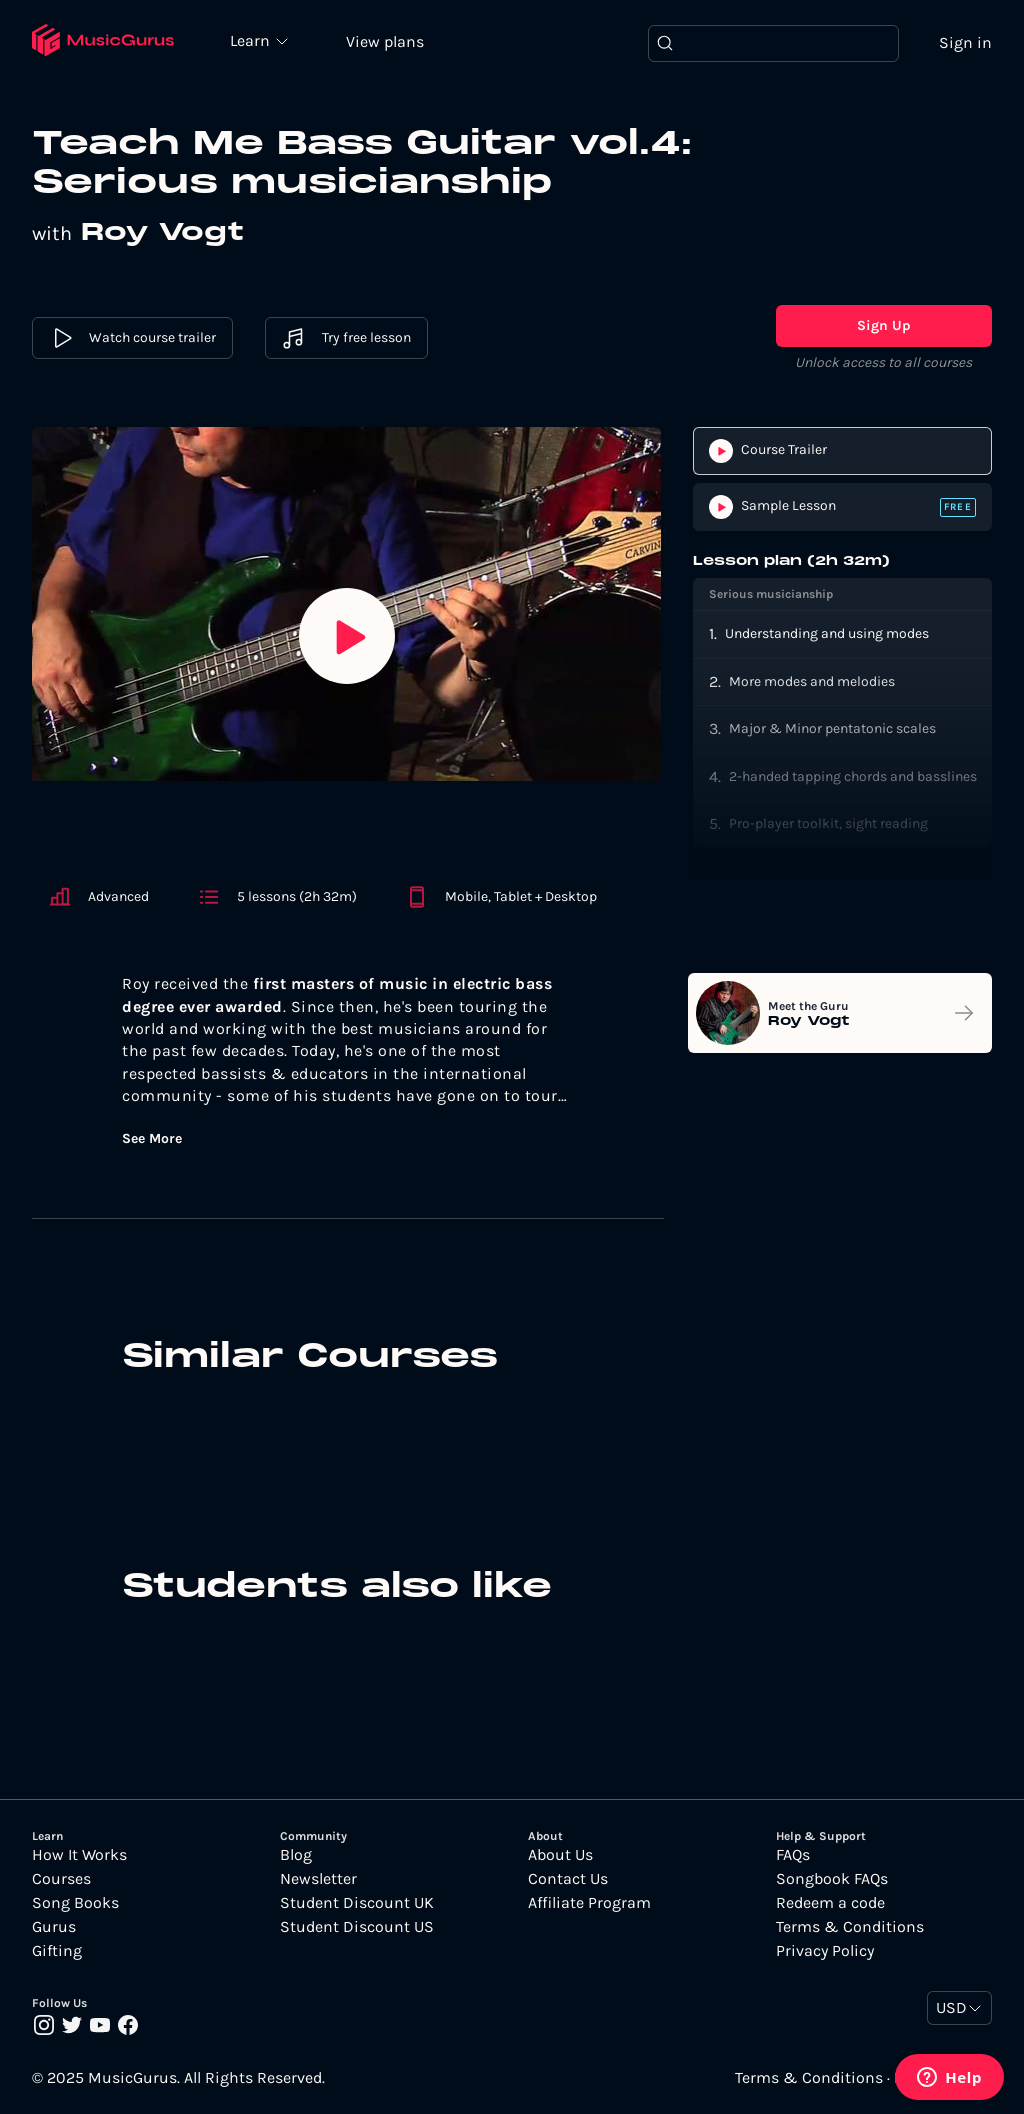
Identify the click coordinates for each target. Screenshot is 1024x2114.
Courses (61, 1879)
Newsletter (318, 1879)
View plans (385, 41)
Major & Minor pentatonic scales (832, 728)
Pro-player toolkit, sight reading (828, 823)
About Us (560, 1855)
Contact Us (568, 1879)
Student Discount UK (357, 1903)
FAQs (793, 1855)
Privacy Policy (825, 1951)
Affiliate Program (589, 1903)
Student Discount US (357, 1927)
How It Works (79, 1855)
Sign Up (884, 325)
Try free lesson (346, 338)
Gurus (54, 1927)
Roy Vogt (162, 233)
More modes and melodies (812, 681)
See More (152, 1139)
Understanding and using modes (827, 633)
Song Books (75, 1903)
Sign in (965, 42)
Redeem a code (830, 1903)
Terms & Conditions (850, 1927)
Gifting (57, 1951)
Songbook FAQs (832, 1879)
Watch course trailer (132, 338)
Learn (252, 40)
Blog (296, 1855)
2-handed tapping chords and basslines (853, 776)
